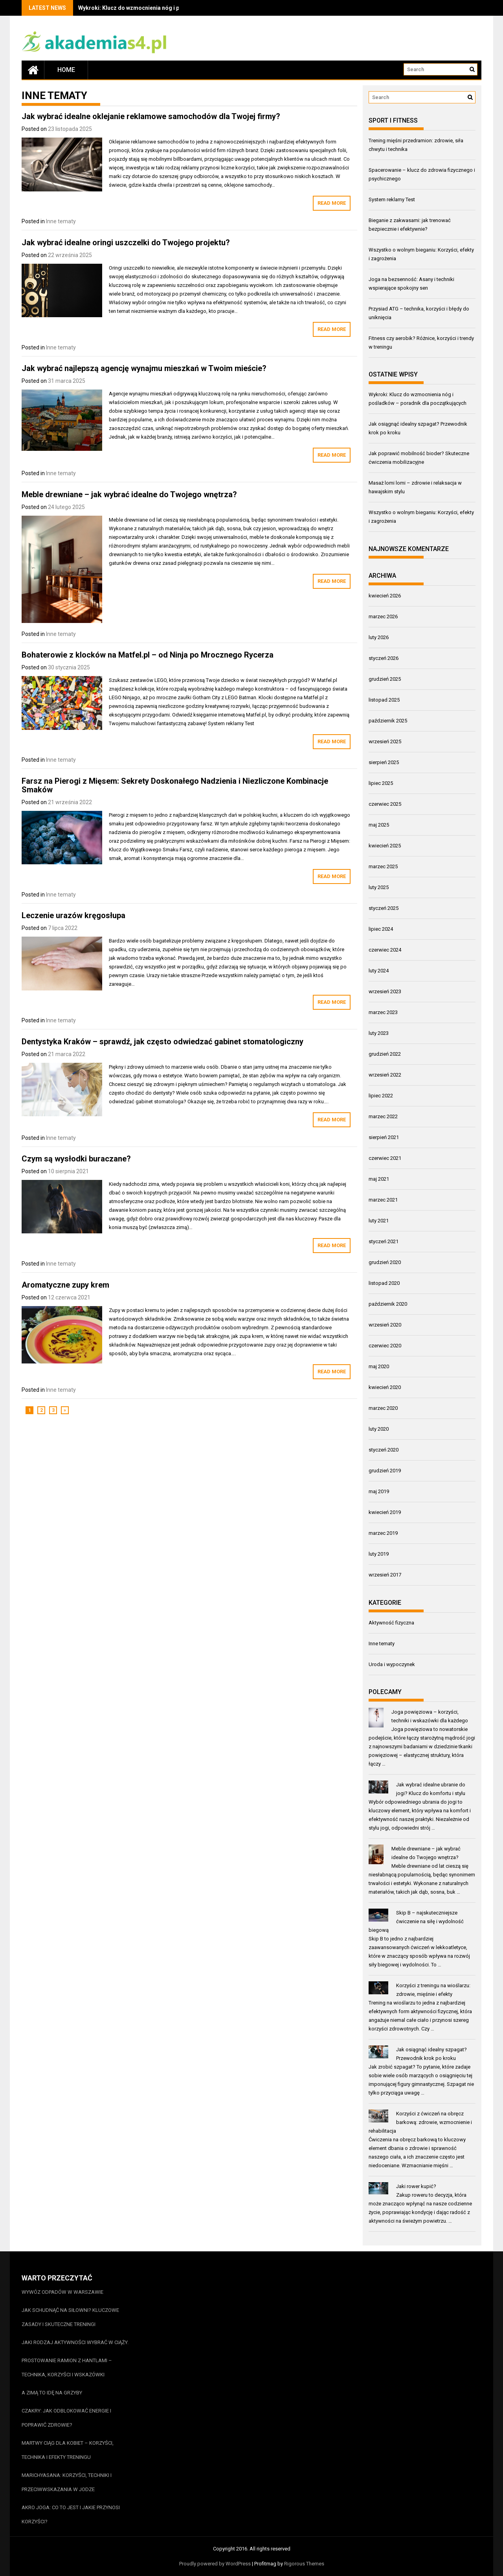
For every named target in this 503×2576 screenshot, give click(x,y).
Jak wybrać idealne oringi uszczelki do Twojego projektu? (126, 242)
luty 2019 (379, 1554)
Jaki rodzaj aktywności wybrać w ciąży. (75, 2342)
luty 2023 (379, 1033)
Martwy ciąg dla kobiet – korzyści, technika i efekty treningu (68, 2450)
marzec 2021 (383, 1200)
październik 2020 (388, 1304)
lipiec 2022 (381, 1096)
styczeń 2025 (383, 908)
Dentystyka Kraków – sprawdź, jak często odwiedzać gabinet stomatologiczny (162, 1041)
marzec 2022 (383, 1116)
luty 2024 (379, 971)
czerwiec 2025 (385, 804)
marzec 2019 (383, 1533)
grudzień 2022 (385, 1054)
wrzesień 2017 (385, 1575)
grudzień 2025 (385, 679)
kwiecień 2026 (385, 596)
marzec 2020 (383, 1408)
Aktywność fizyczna (391, 1623)
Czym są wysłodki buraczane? (76, 1158)
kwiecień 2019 (385, 1512)
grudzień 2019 (385, 1471)
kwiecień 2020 (385, 1387)
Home (66, 69)
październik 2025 (388, 721)
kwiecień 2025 (385, 846)
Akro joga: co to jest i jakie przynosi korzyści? (71, 2514)
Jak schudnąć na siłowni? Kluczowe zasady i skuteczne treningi (70, 2317)
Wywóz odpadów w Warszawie (62, 2292)
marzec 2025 (383, 866)
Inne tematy (61, 221)
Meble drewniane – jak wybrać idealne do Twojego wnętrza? (129, 494)
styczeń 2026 (383, 658)
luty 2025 (379, 887)
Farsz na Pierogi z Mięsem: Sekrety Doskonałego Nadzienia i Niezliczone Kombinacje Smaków (175, 785)
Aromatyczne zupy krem (65, 1285)
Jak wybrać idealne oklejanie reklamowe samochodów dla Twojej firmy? (151, 116)
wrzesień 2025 (385, 741)
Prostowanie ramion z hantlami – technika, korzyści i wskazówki (67, 2367)
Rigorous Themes (304, 2564)
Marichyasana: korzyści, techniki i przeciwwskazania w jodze (67, 2482)
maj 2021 (379, 1179)
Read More (332, 203)
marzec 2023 (383, 1012)
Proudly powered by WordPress (215, 2564)
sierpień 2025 (384, 762)
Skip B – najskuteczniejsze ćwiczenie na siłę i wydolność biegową (416, 1921)
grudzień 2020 (385, 1262)
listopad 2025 (384, 700)
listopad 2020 (384, 1283)
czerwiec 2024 (385, 950)
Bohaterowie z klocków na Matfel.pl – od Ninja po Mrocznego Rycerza (148, 655)
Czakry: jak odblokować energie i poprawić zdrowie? (66, 2418)
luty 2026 (379, 637)
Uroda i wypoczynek (392, 1664)
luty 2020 (379, 1429)
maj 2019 (379, 1491)
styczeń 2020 (383, 1450)
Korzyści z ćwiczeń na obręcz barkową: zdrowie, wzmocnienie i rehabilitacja (420, 2122)
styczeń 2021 (383, 1241)
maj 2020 (379, 1366)
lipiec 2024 (381, 929)
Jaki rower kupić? (416, 2186)
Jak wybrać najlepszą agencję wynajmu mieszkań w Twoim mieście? (144, 368)
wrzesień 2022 (385, 1075)
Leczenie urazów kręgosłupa (73, 915)
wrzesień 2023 (385, 991)
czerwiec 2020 (385, 1346)
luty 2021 (379, 1221)
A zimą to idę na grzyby (52, 2393)
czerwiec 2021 (385, 1158)
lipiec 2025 (381, 783)
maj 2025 (379, 825)
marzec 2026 (383, 616)
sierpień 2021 (384, 1137)
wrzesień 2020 (385, 1325)
